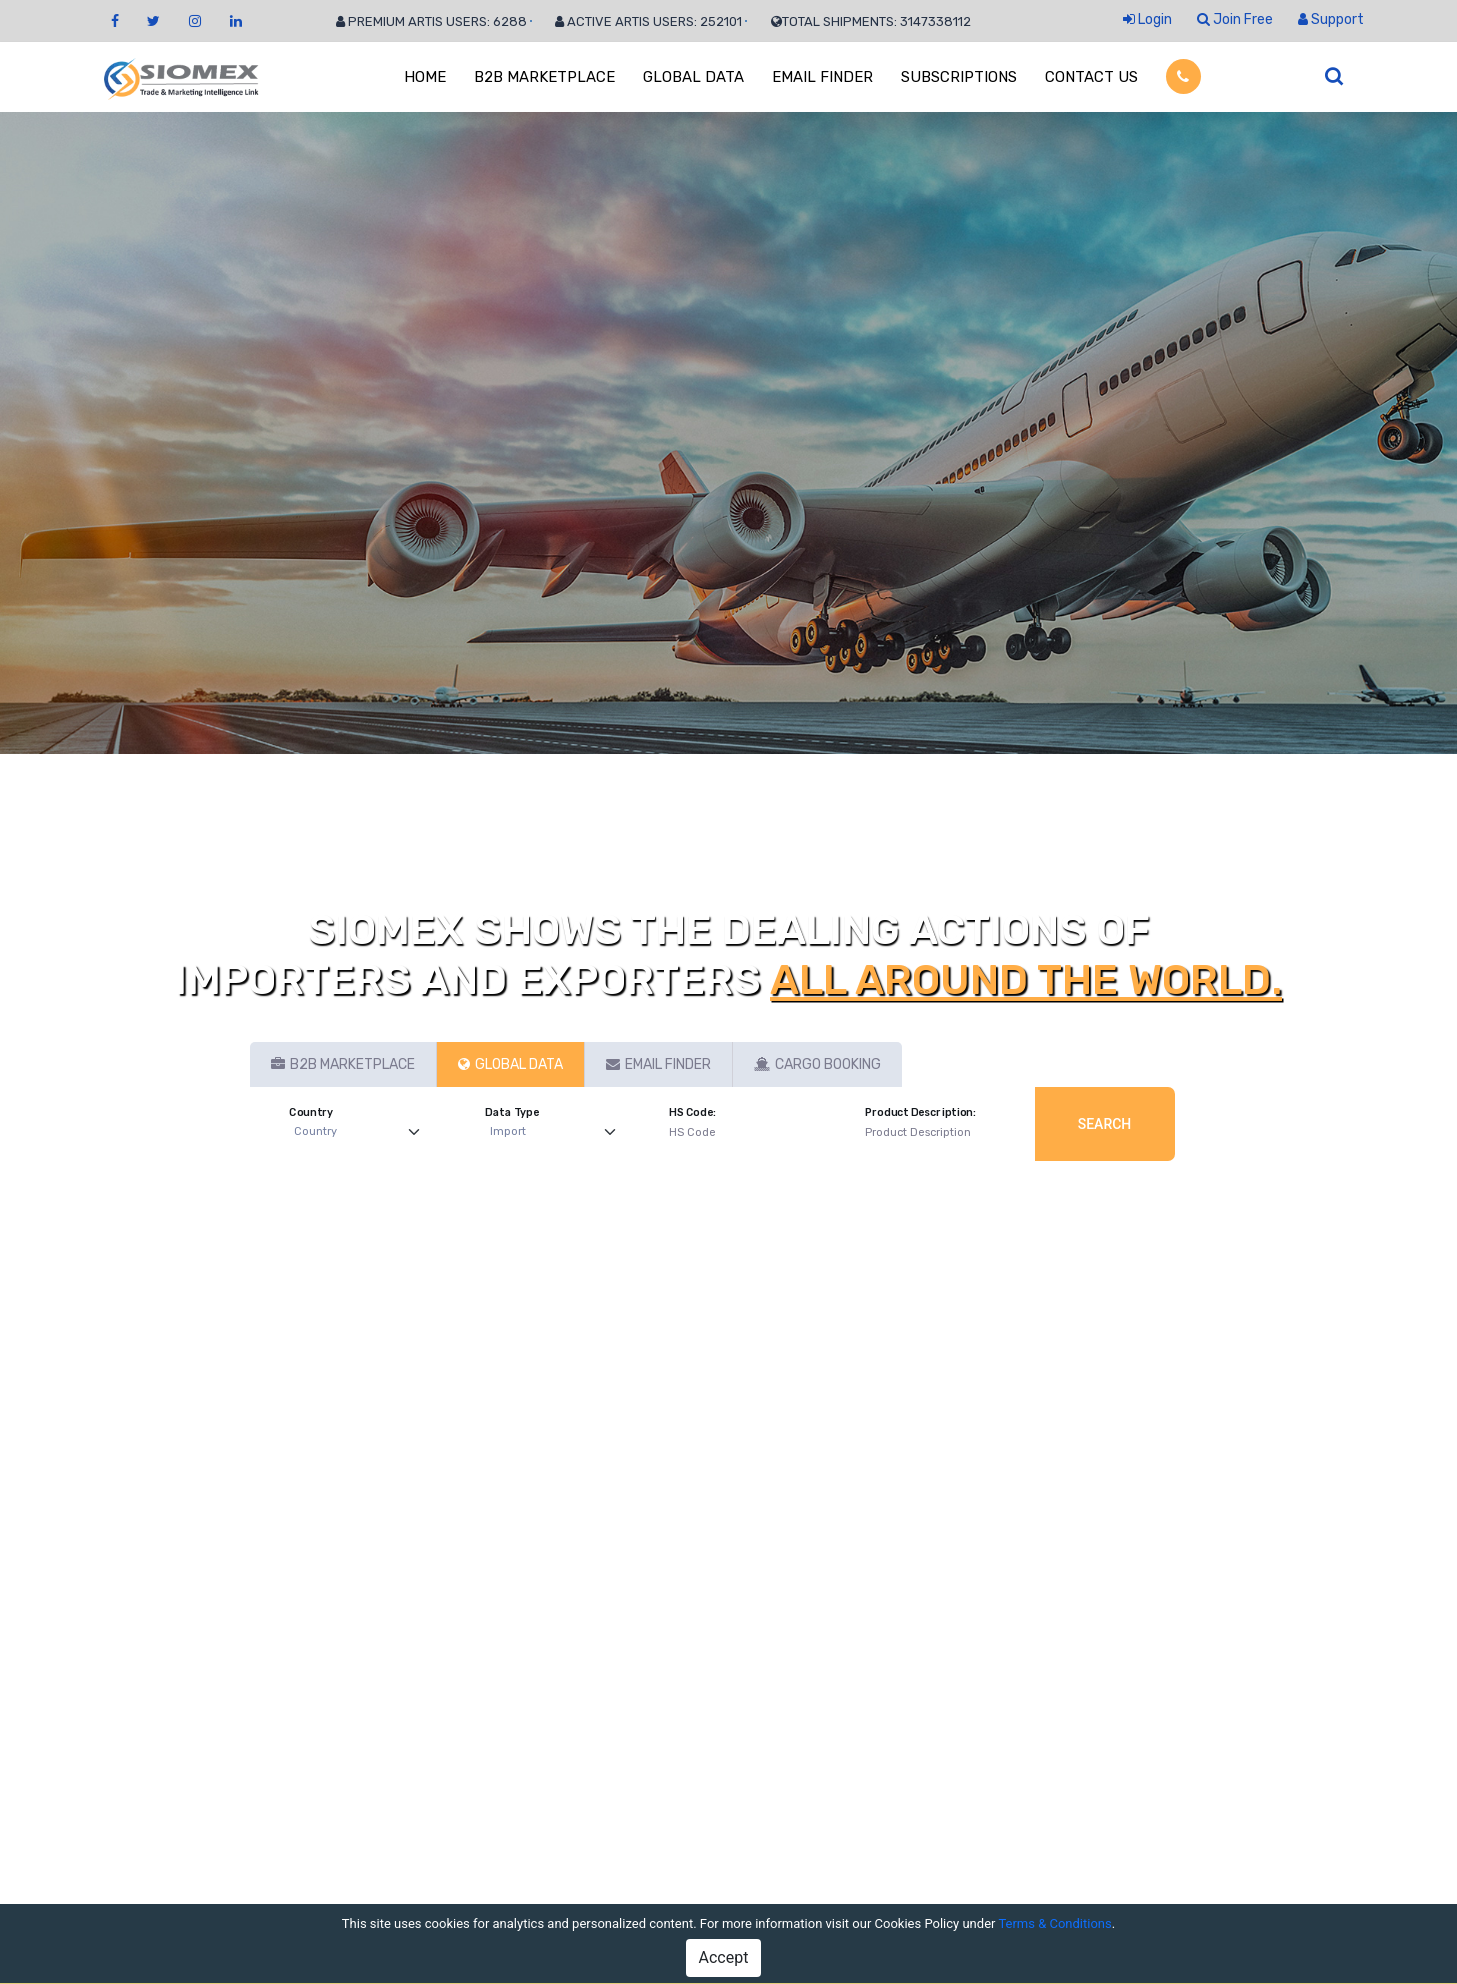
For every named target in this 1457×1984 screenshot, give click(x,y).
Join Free (1235, 19)
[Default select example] (361, 1132)
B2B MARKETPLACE (544, 77)
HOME (425, 77)
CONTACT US (1091, 77)
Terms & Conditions (1054, 1923)
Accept (724, 1957)
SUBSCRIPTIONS (959, 77)
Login (1147, 19)
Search (1105, 1124)
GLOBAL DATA (693, 77)
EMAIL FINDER (822, 77)
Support (1331, 19)
